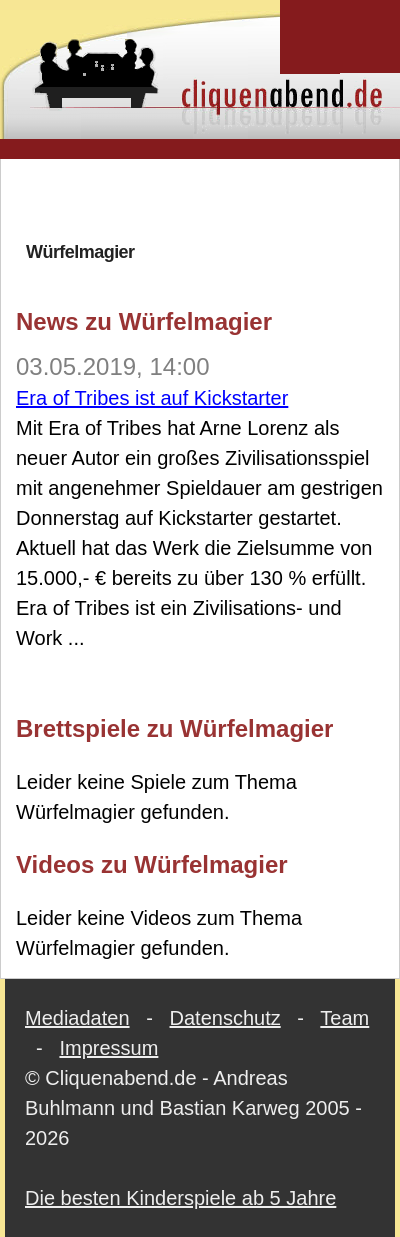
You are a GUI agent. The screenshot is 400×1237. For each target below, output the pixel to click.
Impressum (108, 1048)
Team (344, 1018)
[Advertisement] (200, 199)
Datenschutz (225, 1018)
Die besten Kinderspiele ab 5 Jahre (180, 1198)
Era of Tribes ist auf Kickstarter (152, 398)
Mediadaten (77, 1018)
